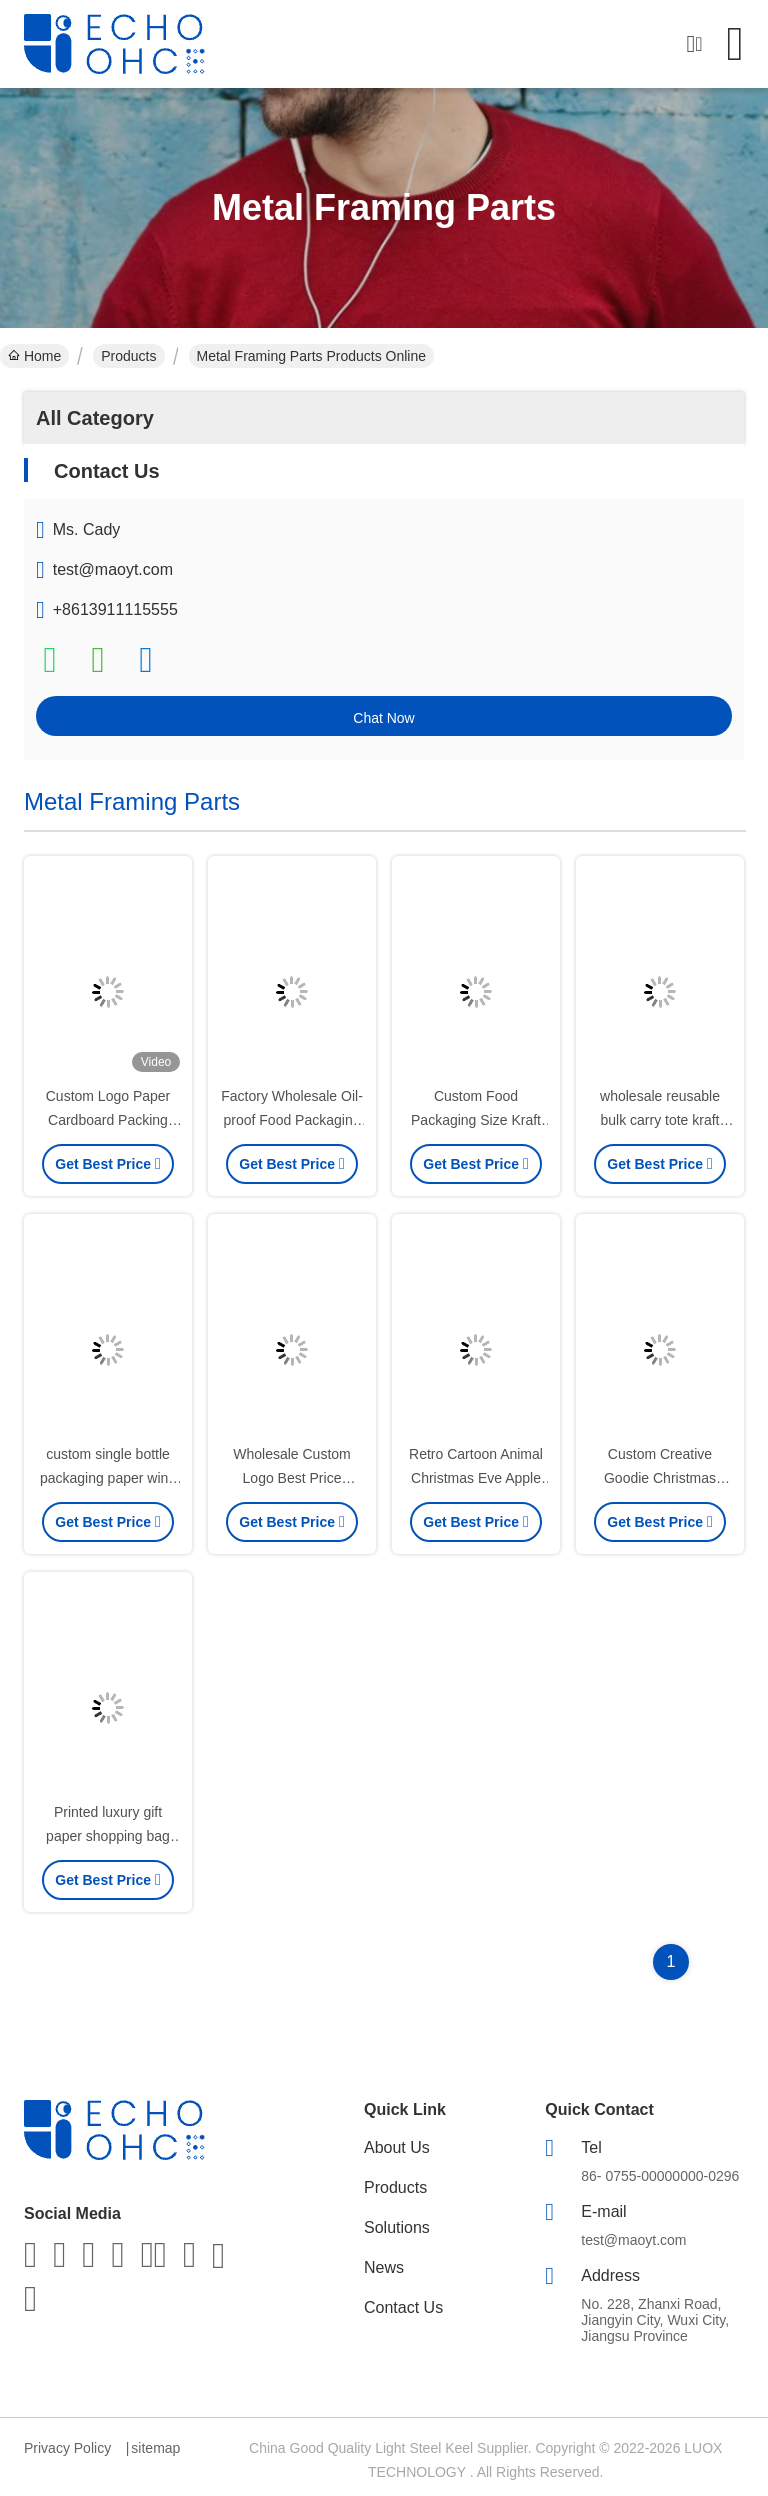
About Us (397, 2147)
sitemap (155, 2448)
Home (34, 356)
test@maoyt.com (113, 569)
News (384, 2267)
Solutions (397, 2227)
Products (128, 356)
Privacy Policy (67, 2448)
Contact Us (403, 2307)
